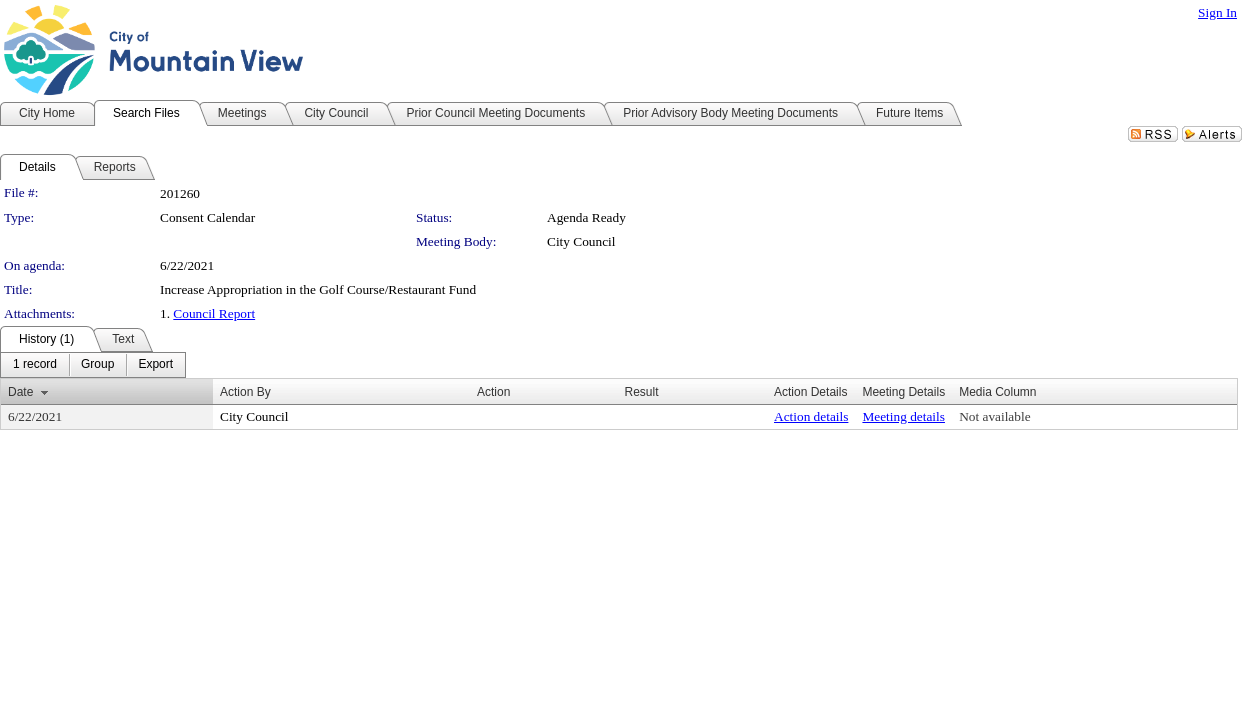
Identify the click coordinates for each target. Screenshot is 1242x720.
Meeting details (903, 416)
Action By (245, 392)
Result (641, 392)
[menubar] (93, 365)
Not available (994, 416)
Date (20, 392)
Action (493, 392)
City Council (581, 241)
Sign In (1217, 12)
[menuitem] (35, 365)
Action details (811, 416)
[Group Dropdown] (97, 365)
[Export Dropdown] (155, 365)
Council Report (214, 313)
